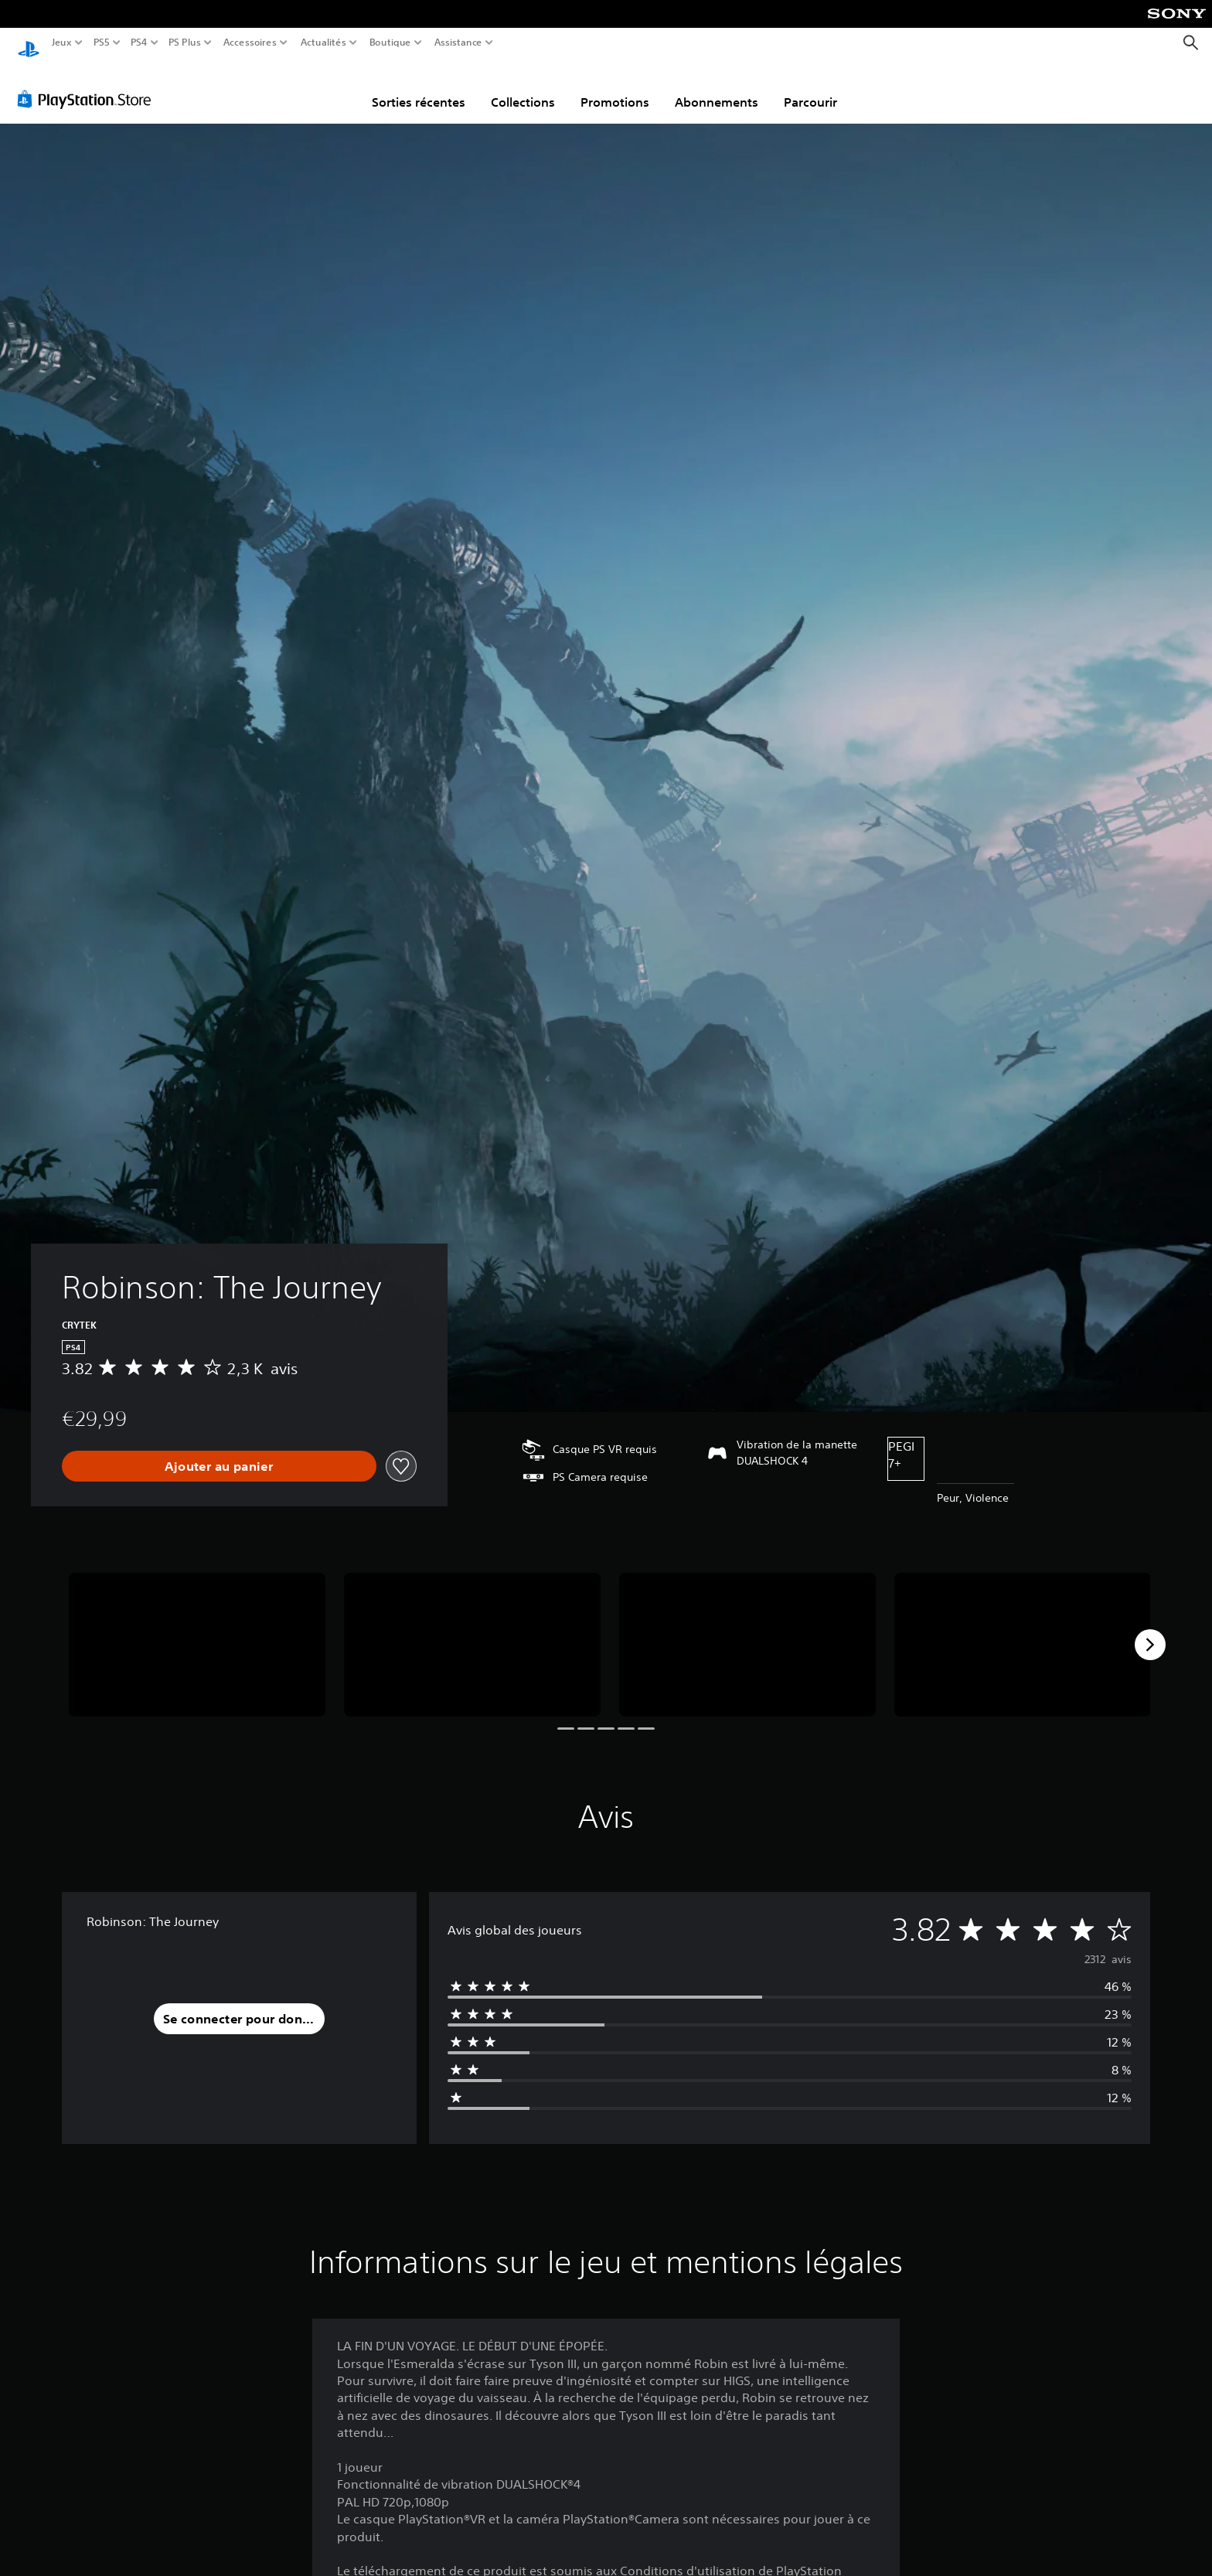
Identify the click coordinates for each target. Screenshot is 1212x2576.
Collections (523, 87)
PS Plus (185, 42)
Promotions (614, 87)
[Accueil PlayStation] (28, 43)
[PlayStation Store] (88, 84)
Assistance (458, 42)
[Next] (1150, 1630)
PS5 (101, 42)
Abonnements (716, 87)
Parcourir (810, 87)
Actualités (323, 42)
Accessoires (249, 42)
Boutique (390, 42)
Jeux (62, 42)
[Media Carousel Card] (197, 1630)
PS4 (138, 42)
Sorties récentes (418, 87)
